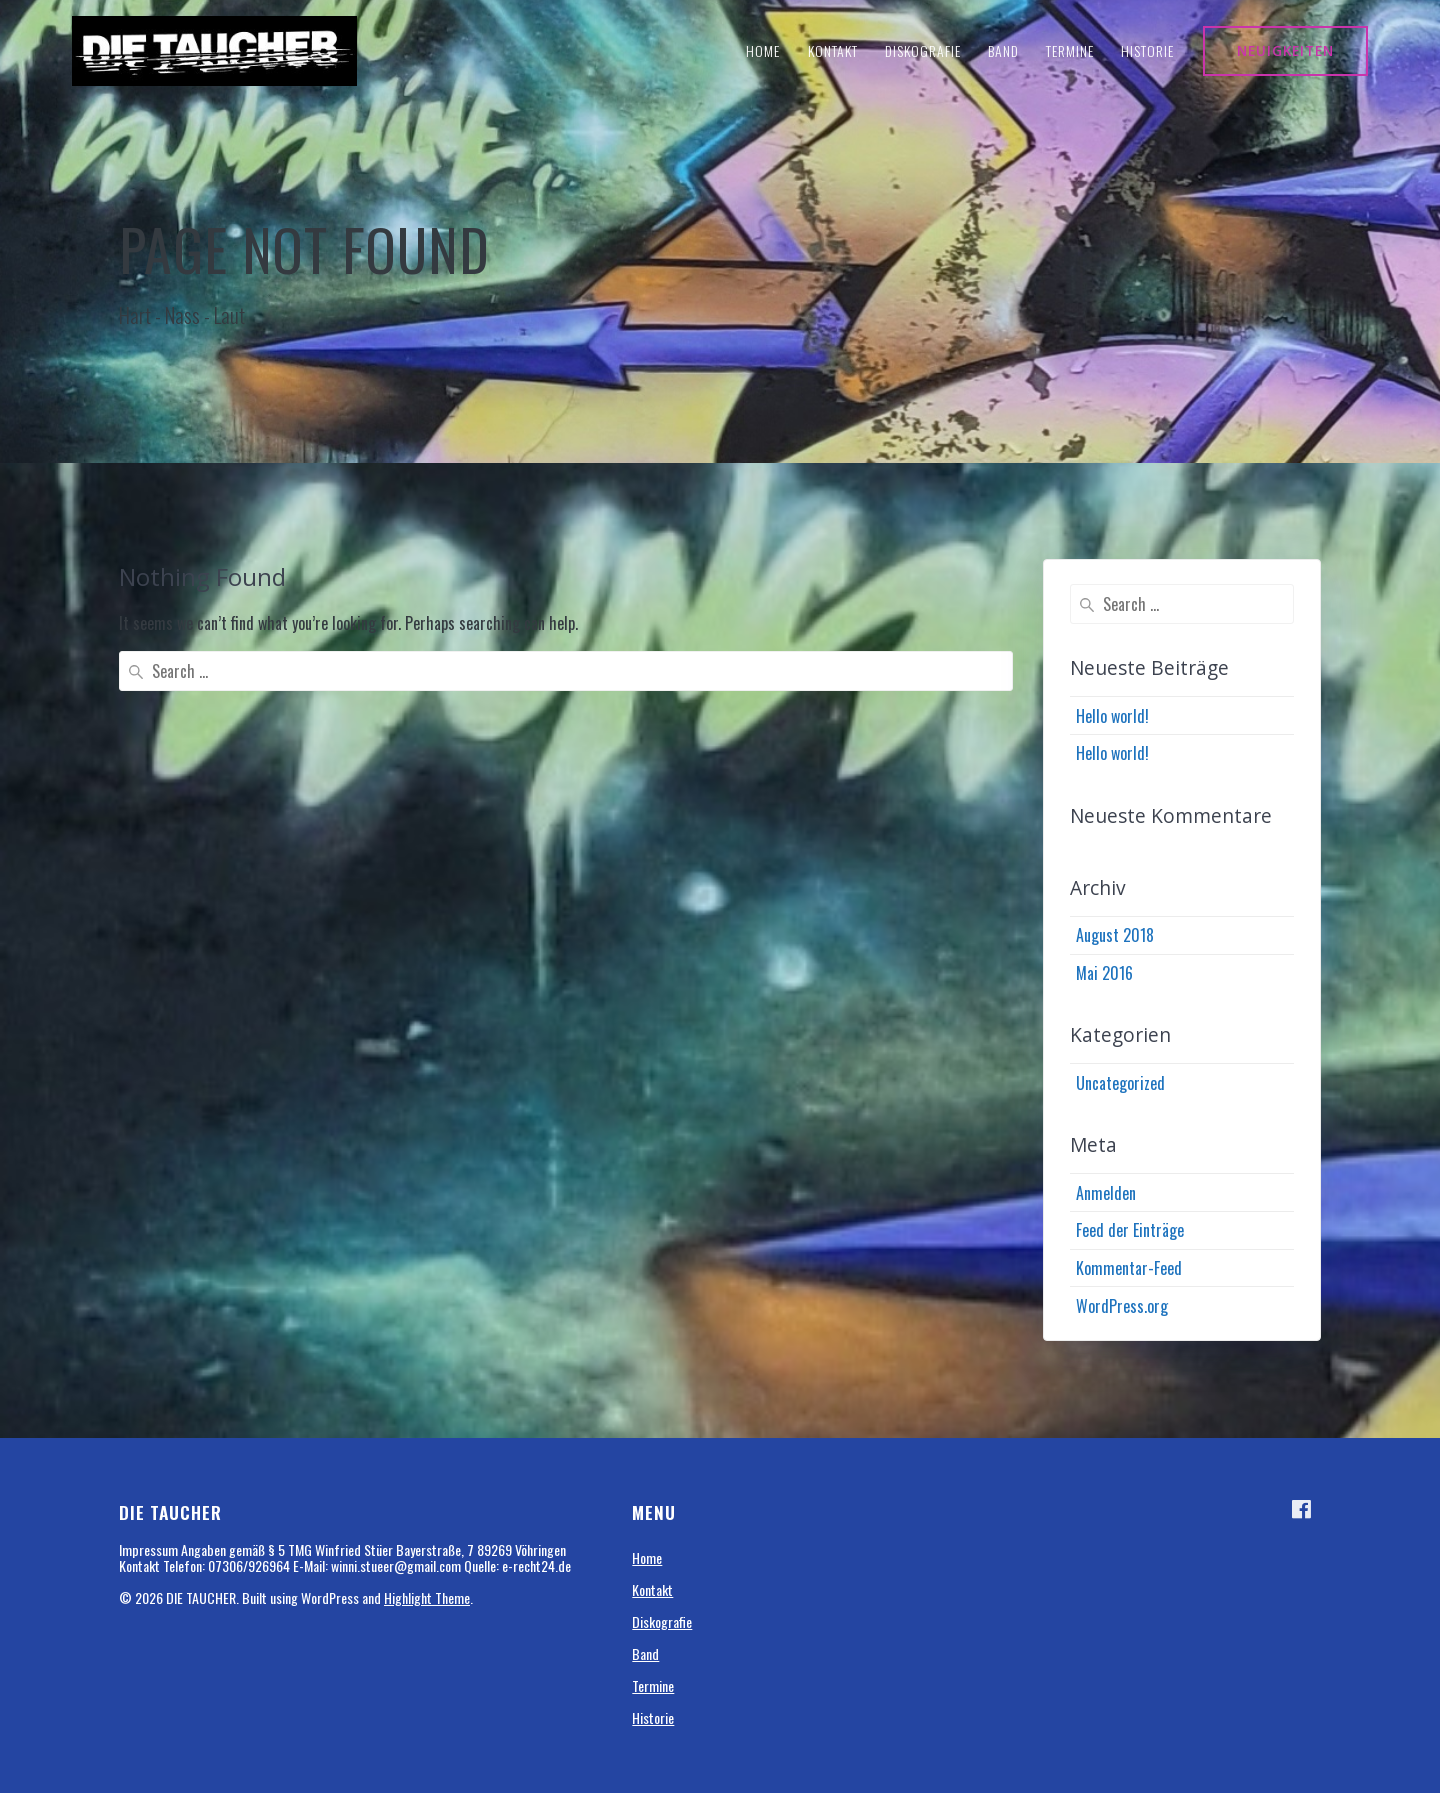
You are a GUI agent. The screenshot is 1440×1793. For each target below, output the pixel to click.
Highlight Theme (427, 1597)
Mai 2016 (1104, 973)
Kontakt (833, 50)
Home (763, 50)
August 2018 (1115, 935)
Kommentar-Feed (1129, 1268)
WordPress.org (1122, 1306)
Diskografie (923, 50)
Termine (1070, 50)
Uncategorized (1120, 1083)
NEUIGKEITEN (1285, 50)
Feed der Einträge (1130, 1230)
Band (1003, 50)
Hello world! (1112, 716)
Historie (1147, 50)
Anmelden (1106, 1193)
